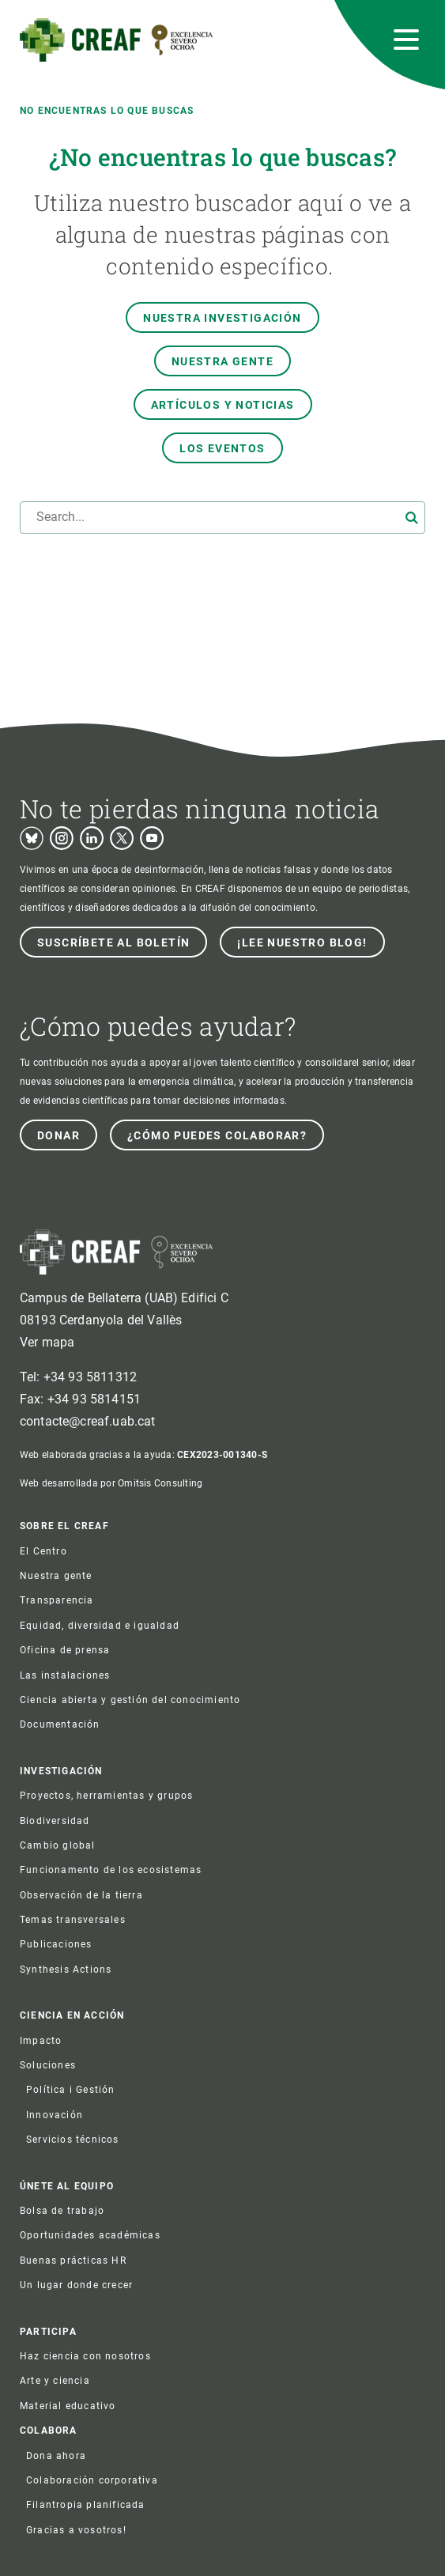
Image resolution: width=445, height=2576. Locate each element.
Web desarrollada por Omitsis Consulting (111, 1483)
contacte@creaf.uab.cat (88, 1421)
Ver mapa (47, 1342)
